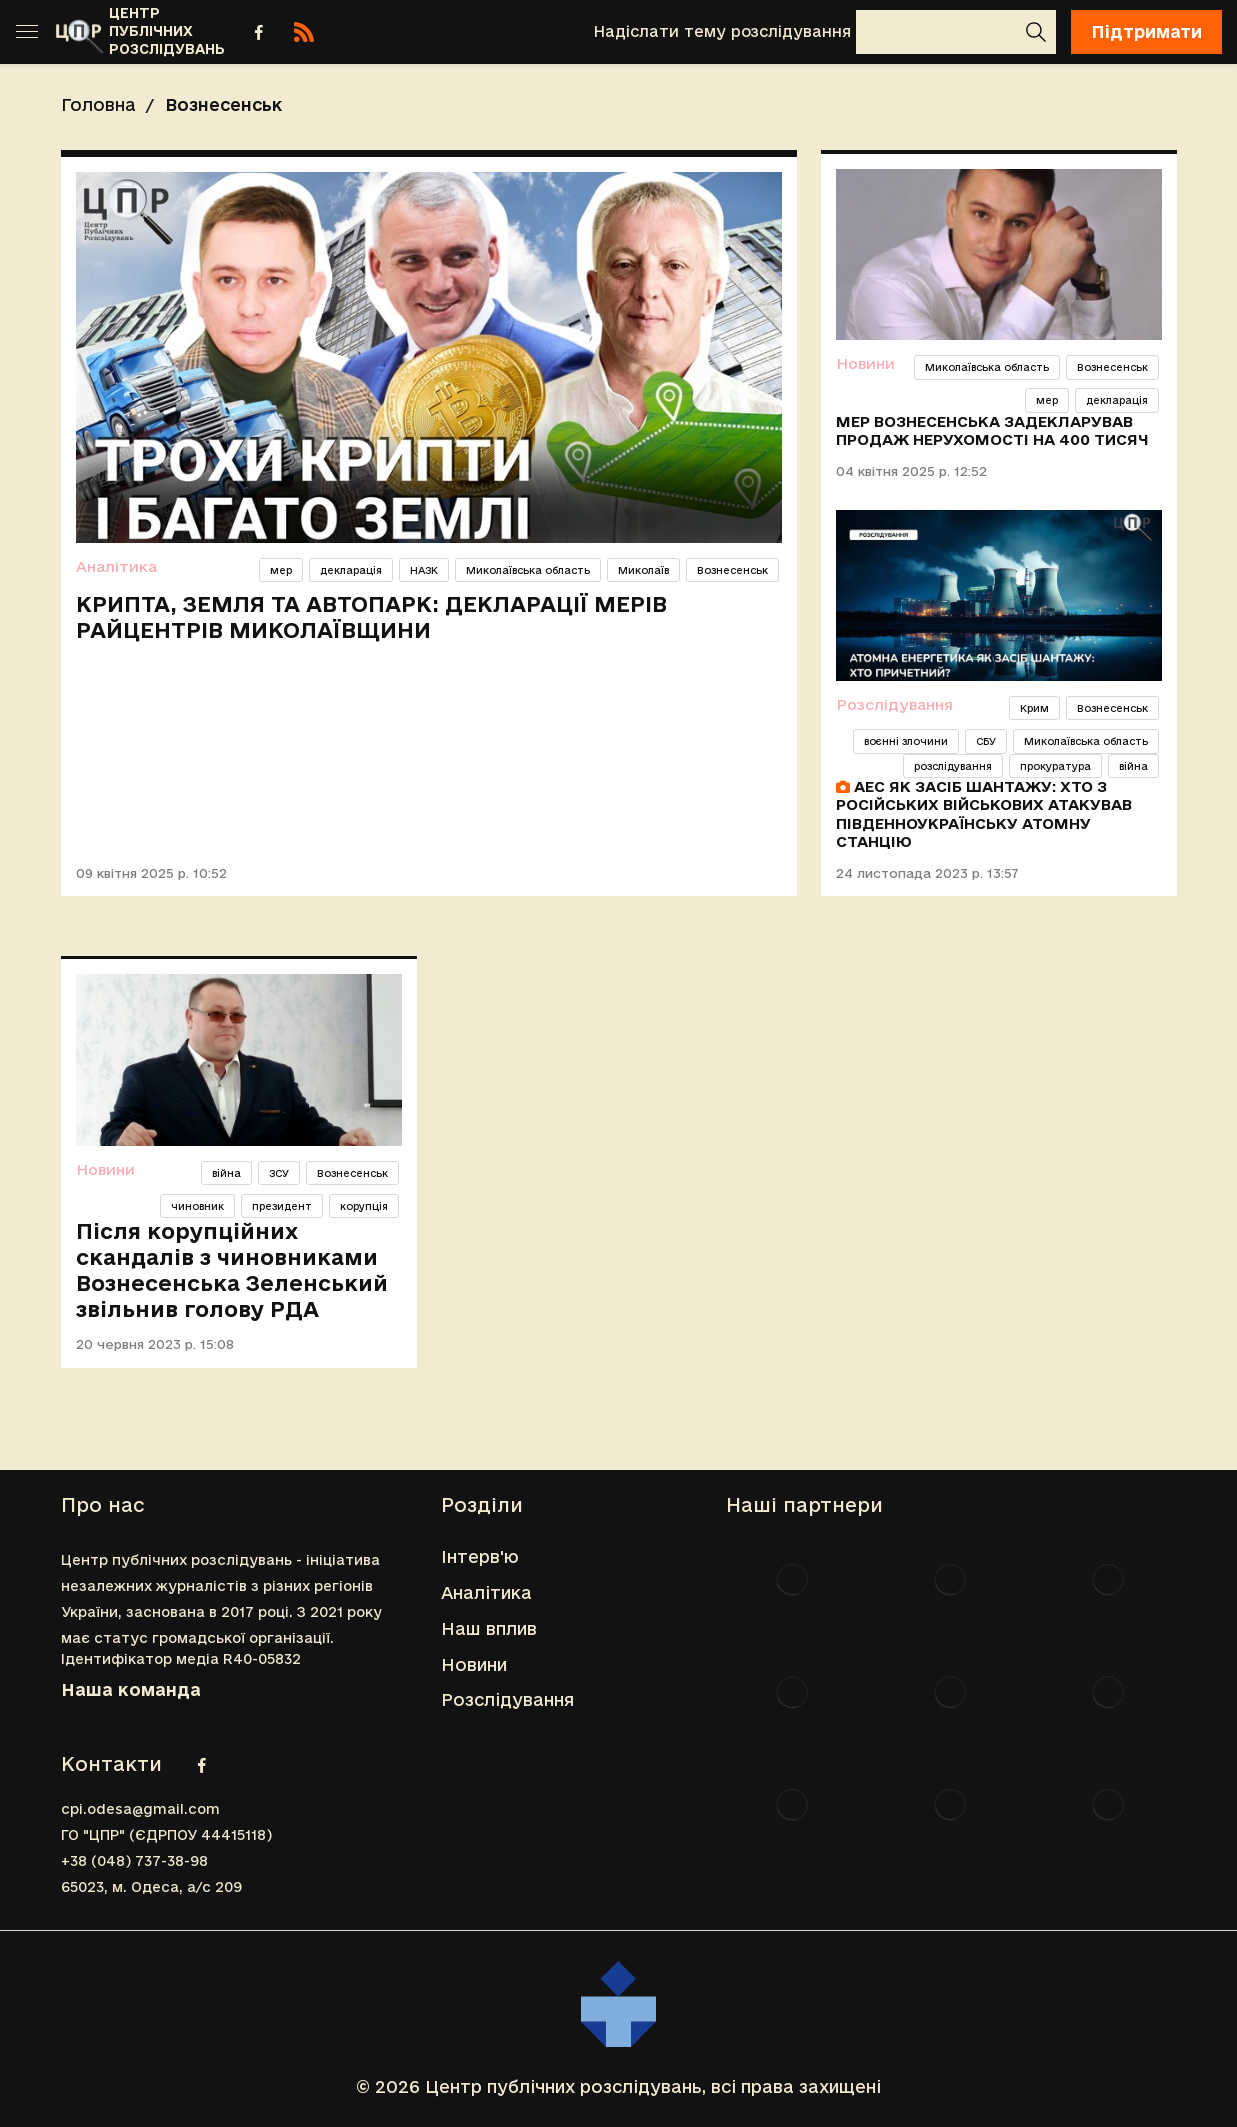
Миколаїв (643, 570)
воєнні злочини (906, 741)
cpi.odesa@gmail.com (140, 1809)
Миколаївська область (528, 570)
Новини (865, 363)
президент (282, 1206)
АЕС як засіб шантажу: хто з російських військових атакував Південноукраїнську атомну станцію (984, 814)
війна (1133, 766)
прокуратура (1055, 766)
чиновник (197, 1206)
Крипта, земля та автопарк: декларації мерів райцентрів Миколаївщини (371, 617)
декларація (351, 570)
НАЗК (424, 570)
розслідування (953, 766)
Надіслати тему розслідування (722, 31)
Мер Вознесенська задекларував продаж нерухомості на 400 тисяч (992, 430)
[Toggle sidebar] (27, 32)
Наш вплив (489, 1628)
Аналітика (116, 566)
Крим (1034, 708)
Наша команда (131, 1689)
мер (281, 570)
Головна (98, 104)
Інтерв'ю (480, 1556)
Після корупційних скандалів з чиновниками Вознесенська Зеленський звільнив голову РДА (232, 1270)
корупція (364, 1206)
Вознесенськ (732, 570)
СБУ (986, 741)
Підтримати (1146, 31)
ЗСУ (279, 1173)
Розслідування (894, 704)
